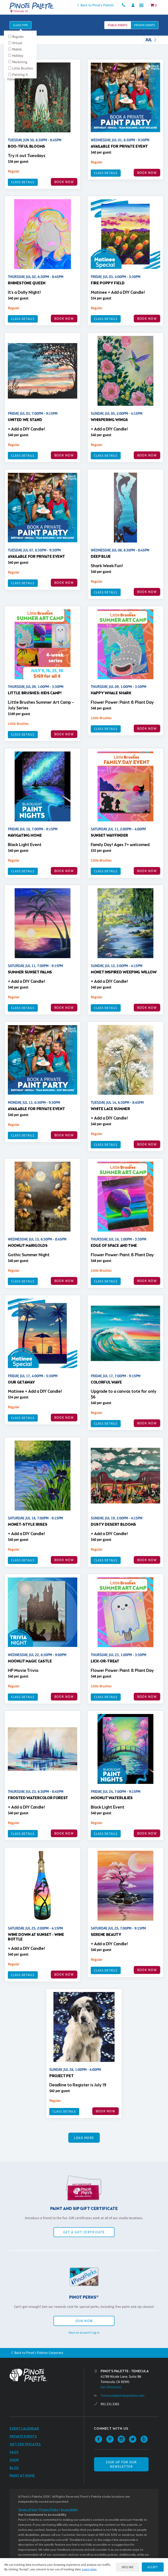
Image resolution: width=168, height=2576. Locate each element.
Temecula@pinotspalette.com (122, 2395)
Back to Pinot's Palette (93, 5)
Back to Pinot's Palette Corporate (38, 2353)
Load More (84, 2138)
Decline (123, 2565)
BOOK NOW (64, 182)
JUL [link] (151, 40)
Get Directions (111, 2387)
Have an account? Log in (84, 2332)
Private (144, 25)
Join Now (84, 2321)
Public (117, 25)
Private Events (23, 2436)
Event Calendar (24, 2428)
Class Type (20, 25)
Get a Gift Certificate (84, 2232)
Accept (151, 2565)
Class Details (22, 182)
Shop (14, 2460)
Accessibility (69, 2510)
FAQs (14, 2452)
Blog (14, 2468)
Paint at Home (22, 2475)
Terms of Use (27, 2510)
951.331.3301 (110, 2404)
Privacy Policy (48, 2510)
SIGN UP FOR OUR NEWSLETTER (121, 2464)
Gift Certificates (25, 2444)
